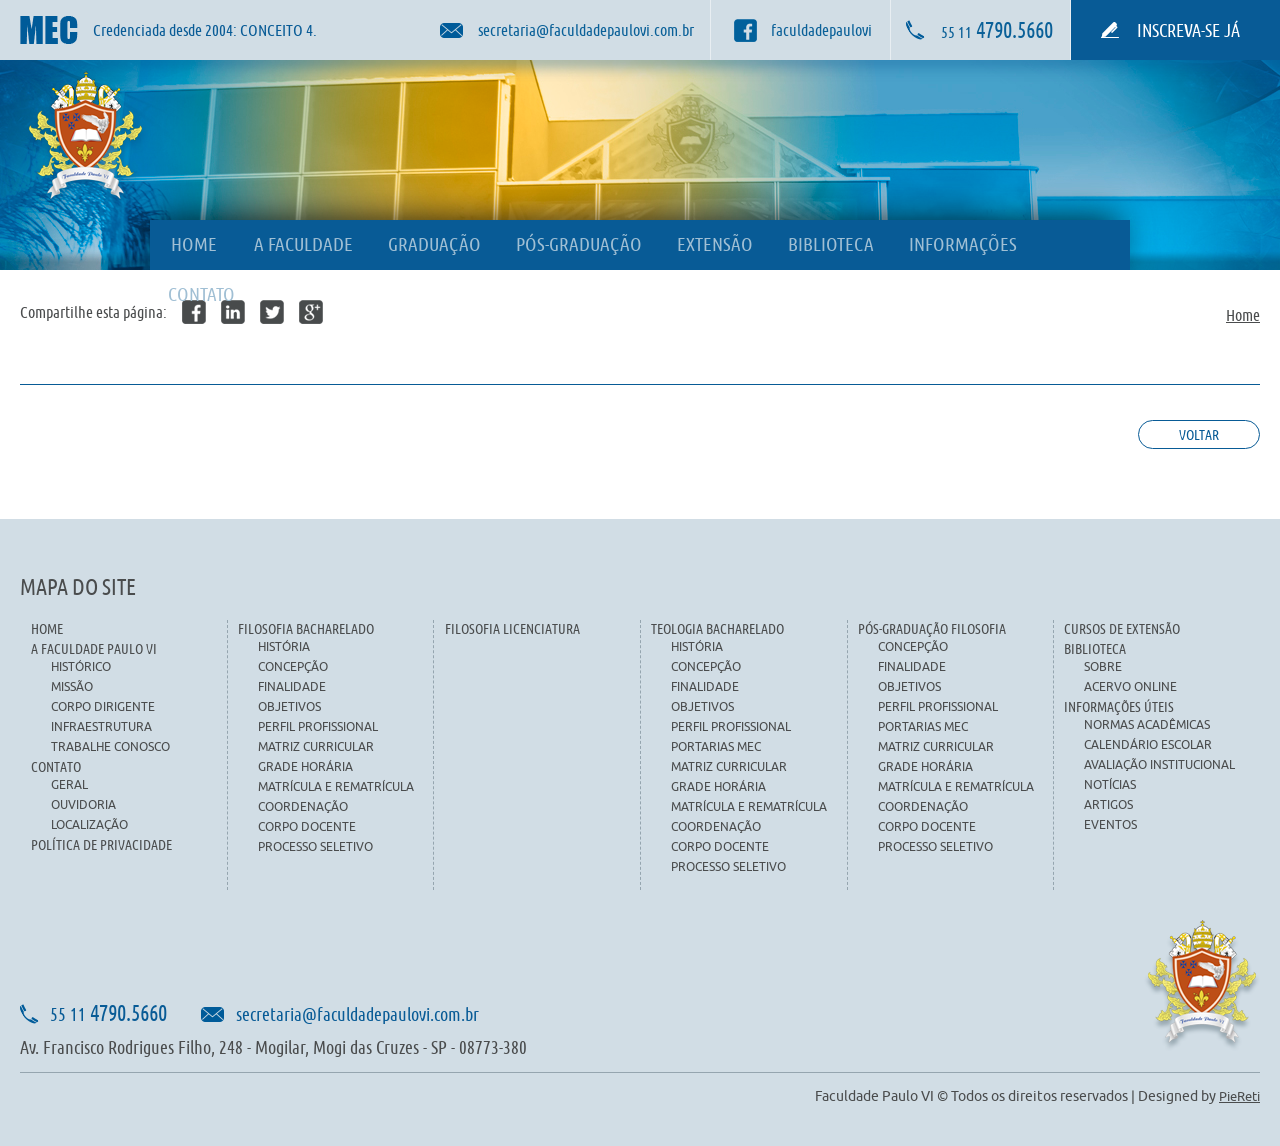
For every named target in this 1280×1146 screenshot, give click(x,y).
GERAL (69, 784)
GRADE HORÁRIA (305, 766)
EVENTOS (1110, 824)
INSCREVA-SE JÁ (1188, 30)
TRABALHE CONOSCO (110, 746)
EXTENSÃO (715, 244)
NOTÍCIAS (1110, 784)
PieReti (1239, 1096)
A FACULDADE (303, 244)
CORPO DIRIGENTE (103, 706)
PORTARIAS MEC (716, 746)
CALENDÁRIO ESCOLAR (1148, 744)
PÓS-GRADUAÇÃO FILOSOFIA (932, 628)
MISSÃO (72, 686)
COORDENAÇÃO (303, 806)
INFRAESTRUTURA (101, 726)
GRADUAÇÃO (434, 244)
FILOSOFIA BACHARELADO (306, 628)
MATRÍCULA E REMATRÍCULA (336, 786)
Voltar (1199, 434)
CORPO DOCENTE (307, 826)
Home (1243, 314)
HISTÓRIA (284, 646)
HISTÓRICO (81, 666)
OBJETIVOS (289, 706)
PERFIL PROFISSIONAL (318, 726)
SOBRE (1103, 666)
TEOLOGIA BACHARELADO (717, 628)
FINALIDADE (292, 686)
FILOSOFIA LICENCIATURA (512, 628)
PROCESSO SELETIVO (315, 846)
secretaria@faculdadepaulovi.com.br (357, 1014)
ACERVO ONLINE (1130, 686)
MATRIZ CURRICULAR (316, 746)
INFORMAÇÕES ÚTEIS (1119, 706)
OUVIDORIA (83, 804)
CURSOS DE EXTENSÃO (1122, 628)
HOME (194, 244)
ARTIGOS (1108, 804)
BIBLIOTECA (831, 244)
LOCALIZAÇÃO (89, 824)
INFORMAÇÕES (963, 244)
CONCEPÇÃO (293, 666)
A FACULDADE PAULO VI (94, 648)
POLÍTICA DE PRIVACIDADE (101, 844)
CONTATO (201, 294)
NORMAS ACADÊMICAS (1147, 724)
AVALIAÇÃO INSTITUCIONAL (1159, 764)
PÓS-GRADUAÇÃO (579, 244)
